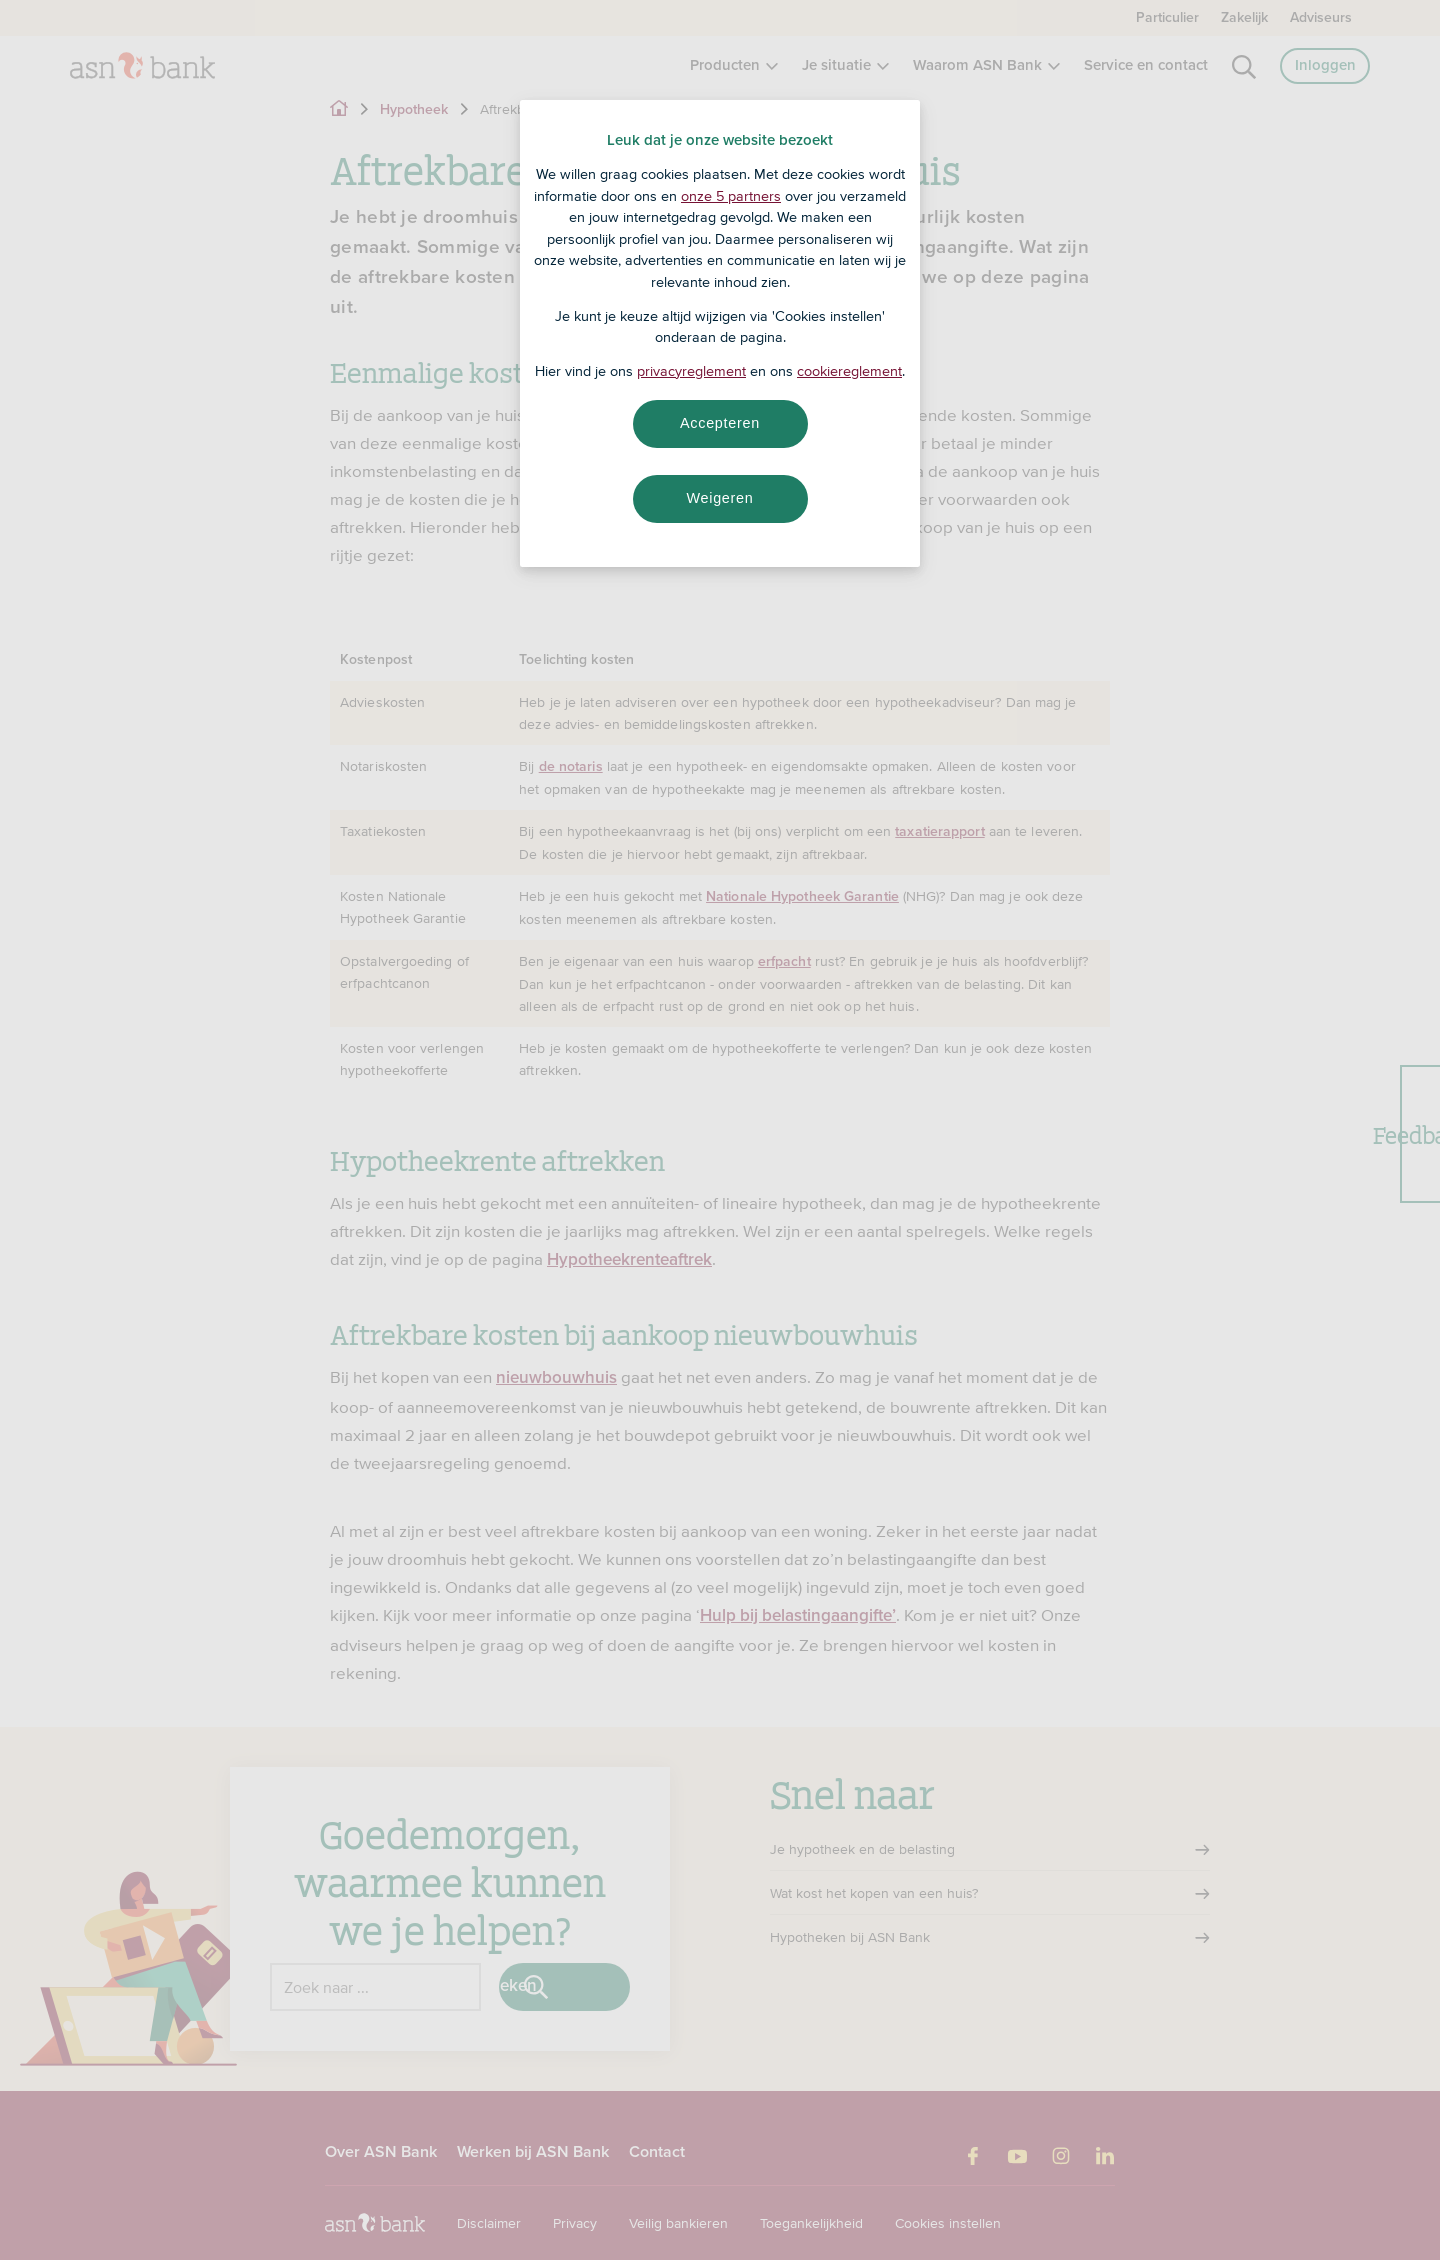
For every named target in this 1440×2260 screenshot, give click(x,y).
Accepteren (720, 423)
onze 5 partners (731, 196)
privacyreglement (691, 371)
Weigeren (719, 498)
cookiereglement (849, 371)
